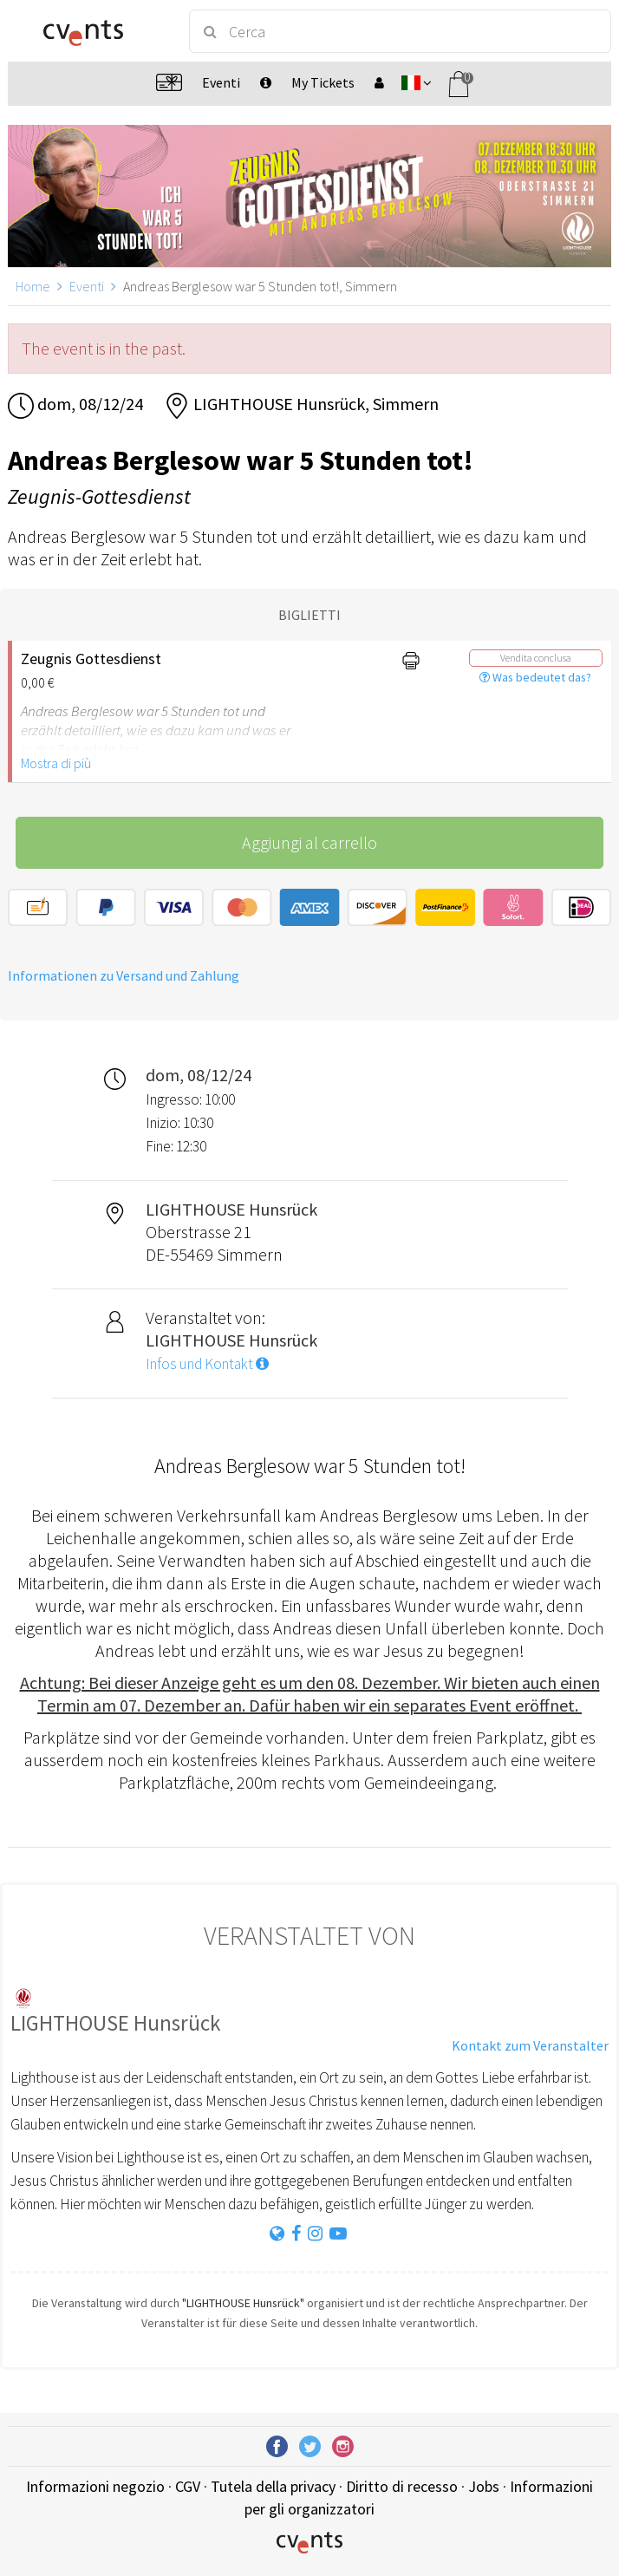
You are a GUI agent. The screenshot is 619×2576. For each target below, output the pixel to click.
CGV (187, 2486)
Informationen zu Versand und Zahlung (123, 975)
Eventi (86, 286)
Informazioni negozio (95, 2486)
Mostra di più (56, 763)
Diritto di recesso (402, 2486)
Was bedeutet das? (535, 677)
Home (33, 286)
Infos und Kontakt (207, 1363)
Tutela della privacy (273, 2486)
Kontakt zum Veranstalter (530, 2045)
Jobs (483, 2486)
